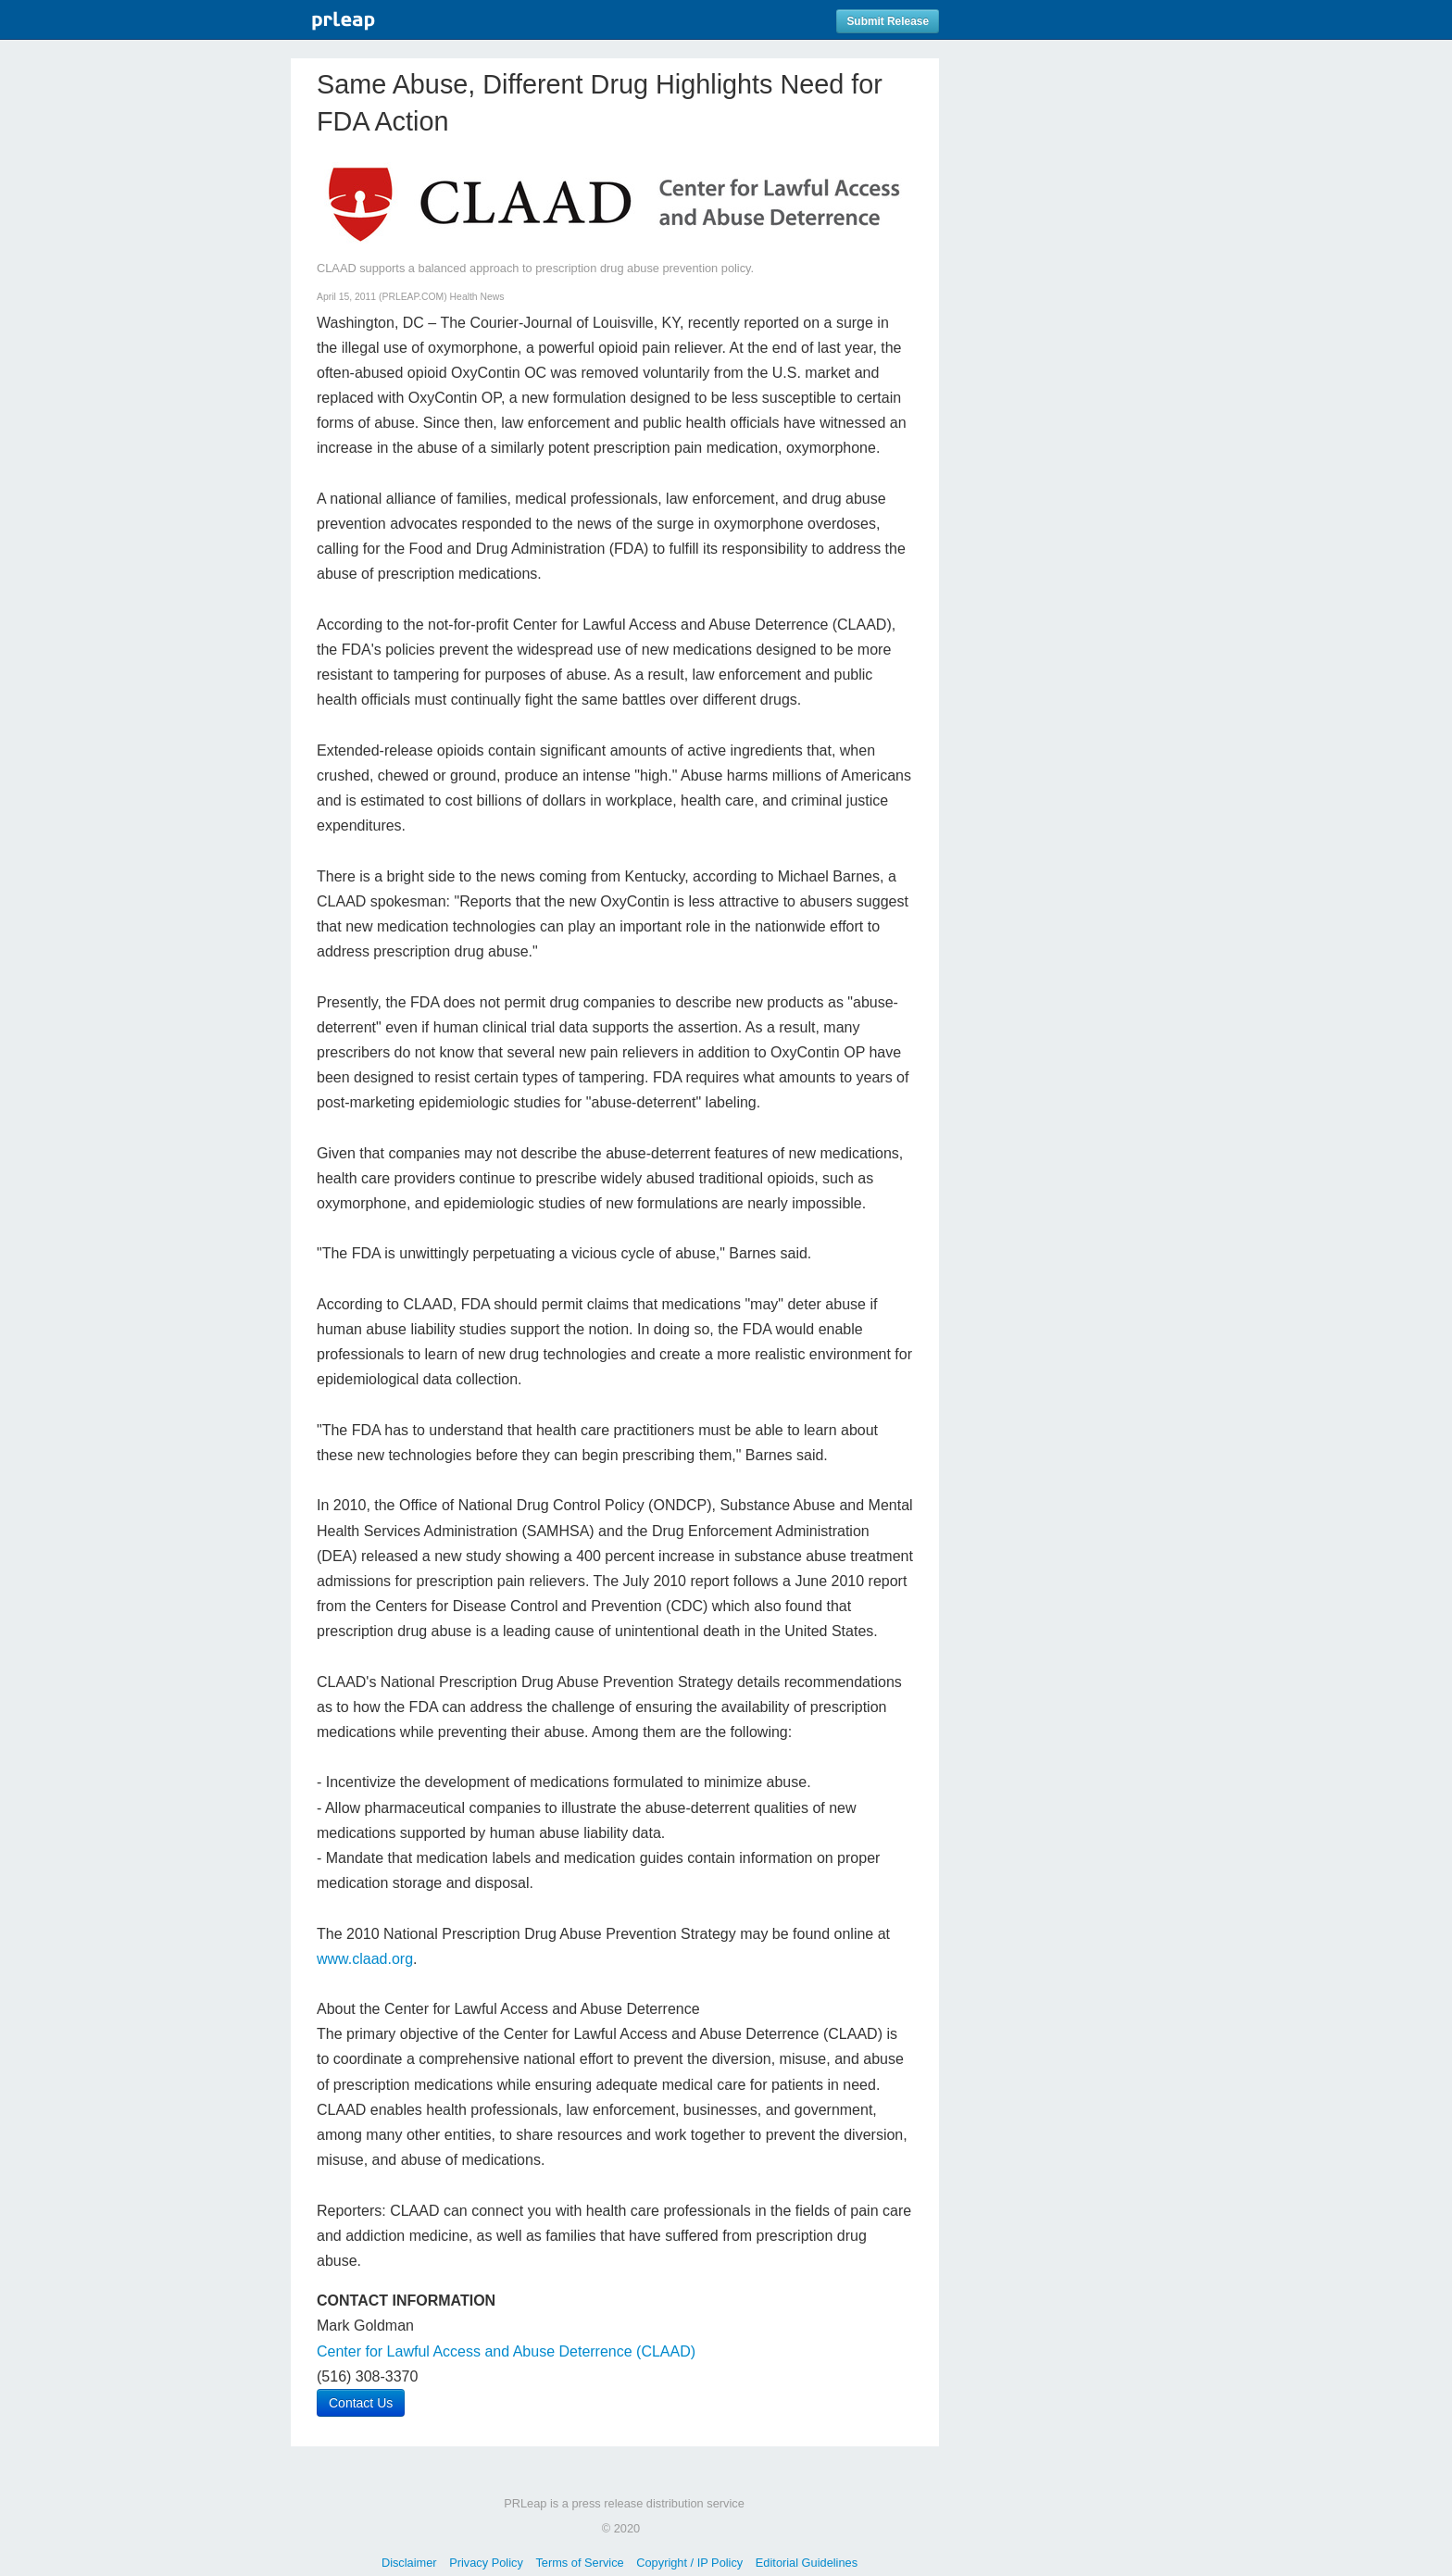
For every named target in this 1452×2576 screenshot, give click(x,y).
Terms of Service (579, 2563)
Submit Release (887, 21)
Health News (477, 297)
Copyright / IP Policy (689, 2563)
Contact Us (361, 2402)
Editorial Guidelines (806, 2563)
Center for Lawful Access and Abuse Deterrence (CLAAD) (506, 2351)
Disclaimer (409, 2563)
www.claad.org (365, 1959)
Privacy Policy (486, 2563)
